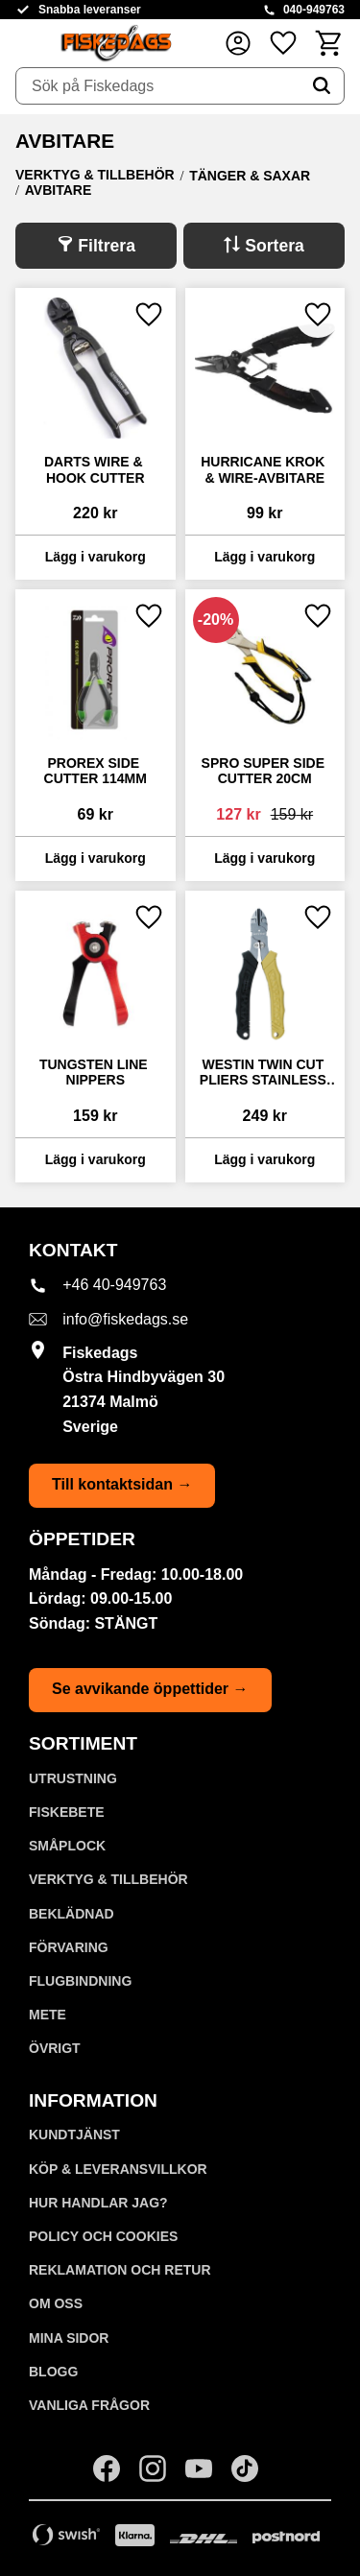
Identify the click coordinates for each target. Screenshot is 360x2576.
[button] (283, 42)
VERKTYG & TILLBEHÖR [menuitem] (108, 1879)
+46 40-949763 (114, 1284)
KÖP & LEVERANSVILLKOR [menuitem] (118, 2169)
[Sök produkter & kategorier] (158, 86)
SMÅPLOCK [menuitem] (67, 1845)
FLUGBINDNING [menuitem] (80, 1981)
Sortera (274, 245)
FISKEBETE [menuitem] (67, 1812)
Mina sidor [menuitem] (68, 2338)
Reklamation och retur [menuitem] (120, 2270)
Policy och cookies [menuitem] (103, 2236)
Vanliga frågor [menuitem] (89, 2405)
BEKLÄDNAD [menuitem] (71, 1913)
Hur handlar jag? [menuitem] (98, 2202)
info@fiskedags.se (125, 1319)
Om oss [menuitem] (56, 2303)
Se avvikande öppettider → (150, 1689)
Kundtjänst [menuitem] (74, 2134)
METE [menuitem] (47, 2014)
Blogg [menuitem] (53, 2371)
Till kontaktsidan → (122, 1484)
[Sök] (322, 86)
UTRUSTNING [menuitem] (73, 1778)
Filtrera (106, 245)
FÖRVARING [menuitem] (68, 1947)
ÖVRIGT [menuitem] (55, 2048)
